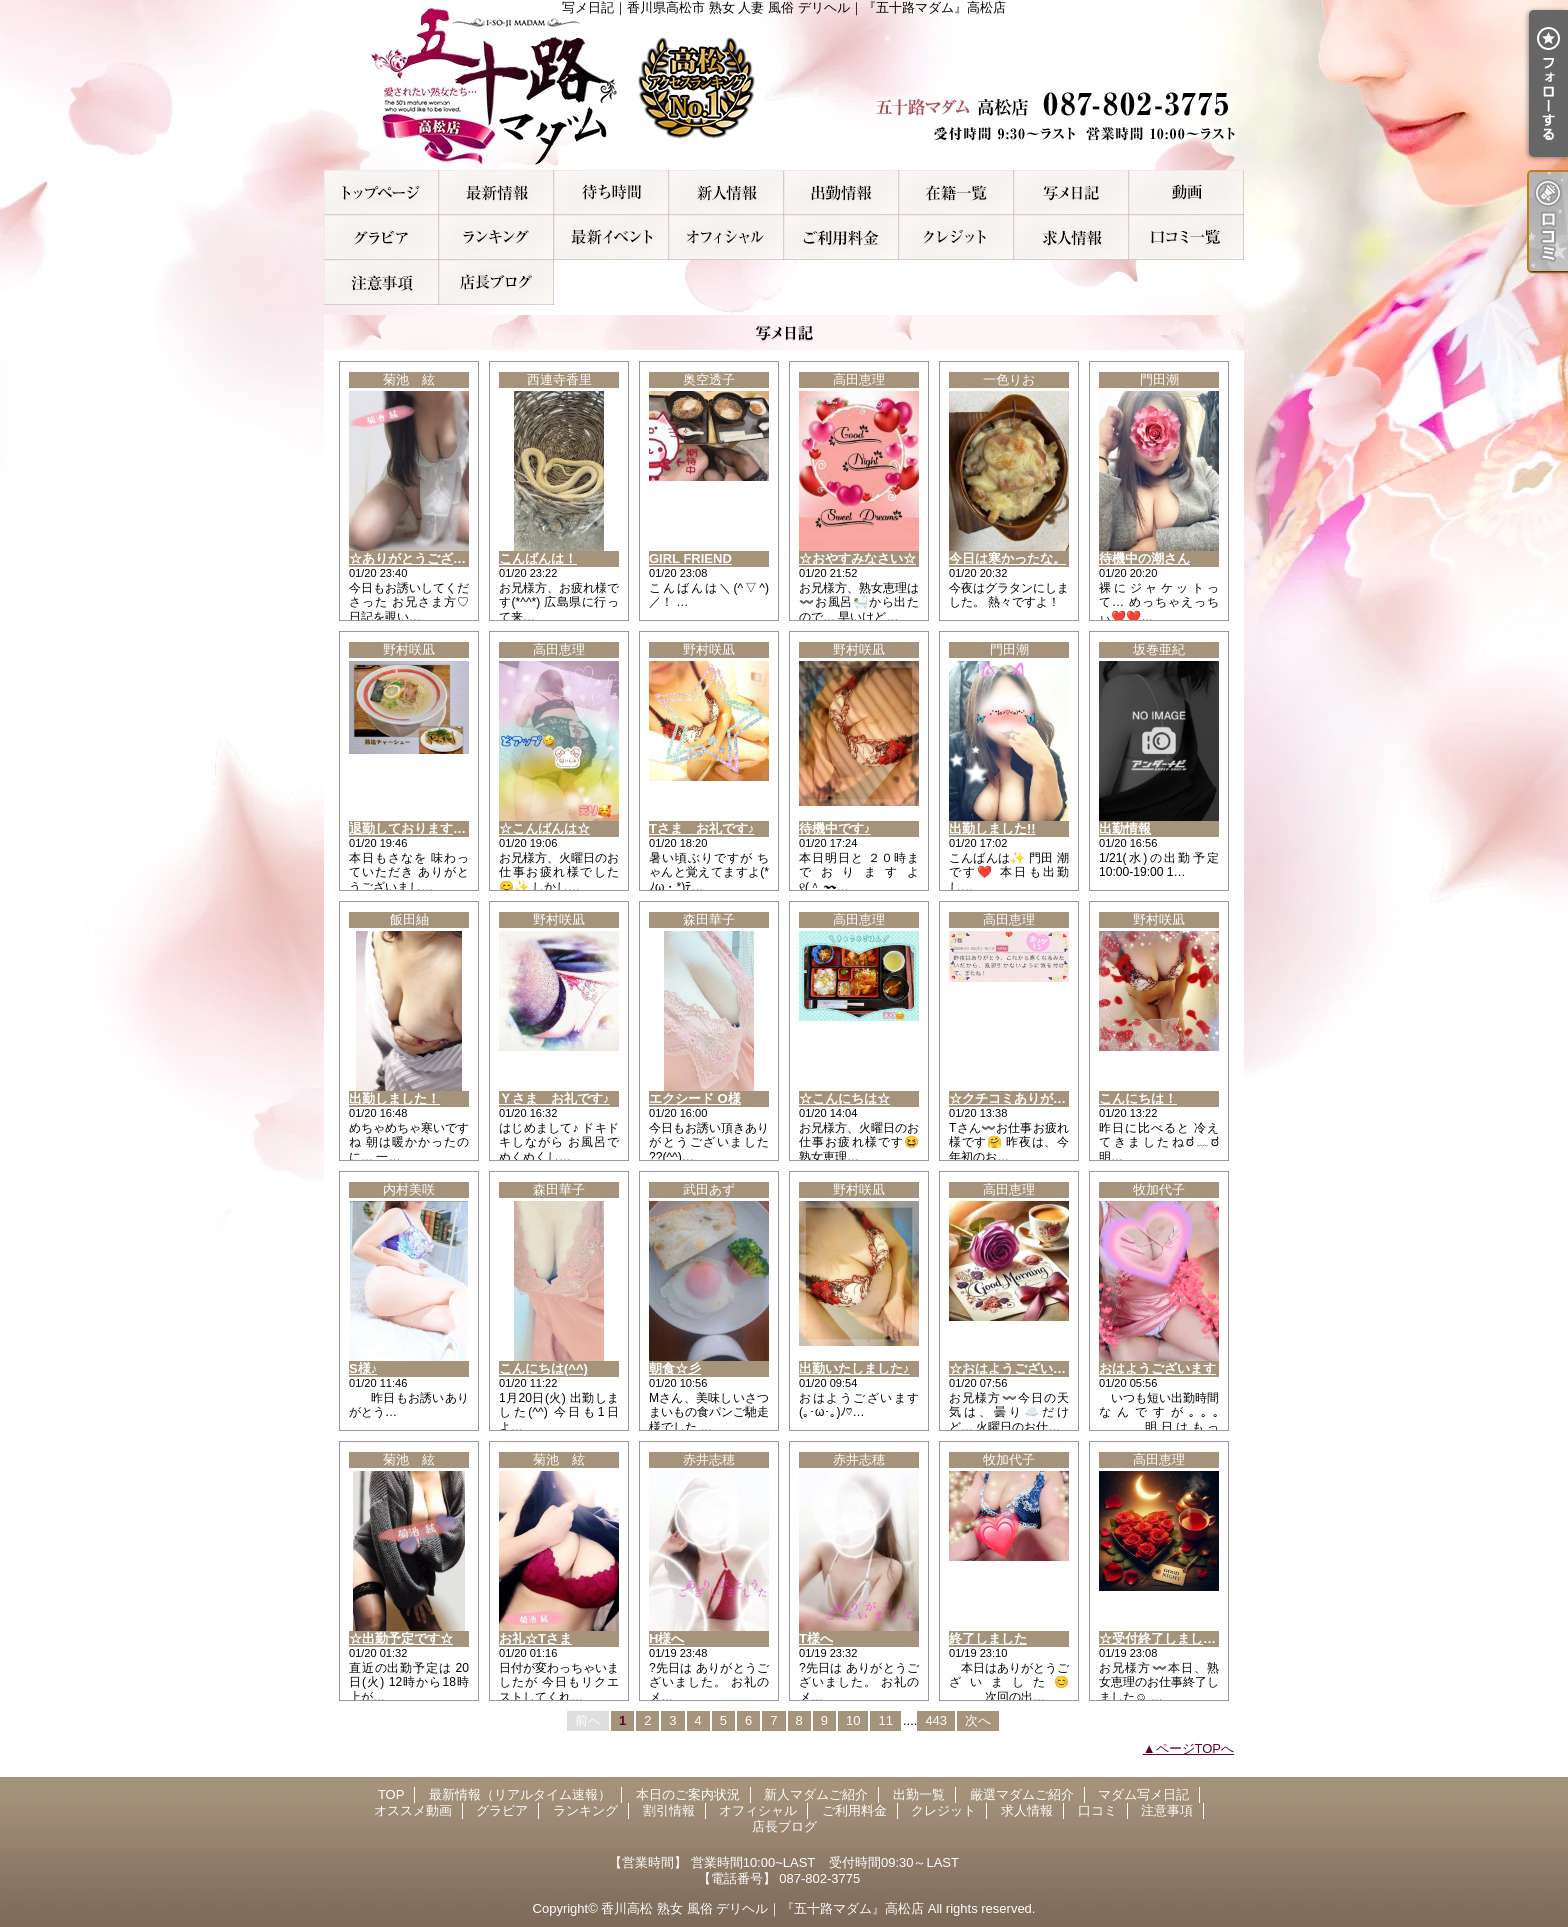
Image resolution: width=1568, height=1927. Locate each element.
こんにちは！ (1138, 1098)
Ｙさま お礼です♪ (554, 1098)
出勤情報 (1125, 828)
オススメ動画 (1186, 192)
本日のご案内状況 (611, 192)
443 (936, 1720)
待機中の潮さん (1144, 558)
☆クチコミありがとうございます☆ (1053, 1098)
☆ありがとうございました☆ (433, 558)
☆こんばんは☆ (544, 828)
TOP (381, 192)
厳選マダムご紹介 (956, 192)
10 (853, 1720)
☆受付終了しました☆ (1164, 1638)
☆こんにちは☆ (844, 1098)
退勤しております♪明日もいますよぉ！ (463, 828)
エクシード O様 (695, 1098)
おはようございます (1157, 1368)
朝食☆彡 (675, 1368)
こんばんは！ (538, 558)
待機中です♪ (835, 828)
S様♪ (363, 1368)
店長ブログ (496, 282)
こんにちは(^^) (543, 1368)
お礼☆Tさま (535, 1638)
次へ (978, 1720)
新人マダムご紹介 (726, 192)
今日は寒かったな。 (1007, 558)
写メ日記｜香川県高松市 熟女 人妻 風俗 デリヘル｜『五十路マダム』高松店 (784, 85)
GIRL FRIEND (690, 558)
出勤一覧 (841, 192)
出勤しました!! (992, 828)
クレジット (956, 237)
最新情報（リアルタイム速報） (496, 192)
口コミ (1186, 237)
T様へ (816, 1638)
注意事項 (381, 282)
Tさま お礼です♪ (701, 828)
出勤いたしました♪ (854, 1368)
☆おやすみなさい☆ (857, 558)
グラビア (381, 237)
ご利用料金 (841, 237)
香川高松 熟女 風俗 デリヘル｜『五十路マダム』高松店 (762, 1908)
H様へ (666, 1638)
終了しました (988, 1638)
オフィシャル (726, 237)
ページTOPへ (1195, 1748)
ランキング (496, 237)
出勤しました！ (394, 1098)
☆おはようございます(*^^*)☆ (1037, 1368)
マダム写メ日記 (1071, 192)
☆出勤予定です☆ (401, 1638)
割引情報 (611, 237)
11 (885, 1720)
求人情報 (1071, 237)
